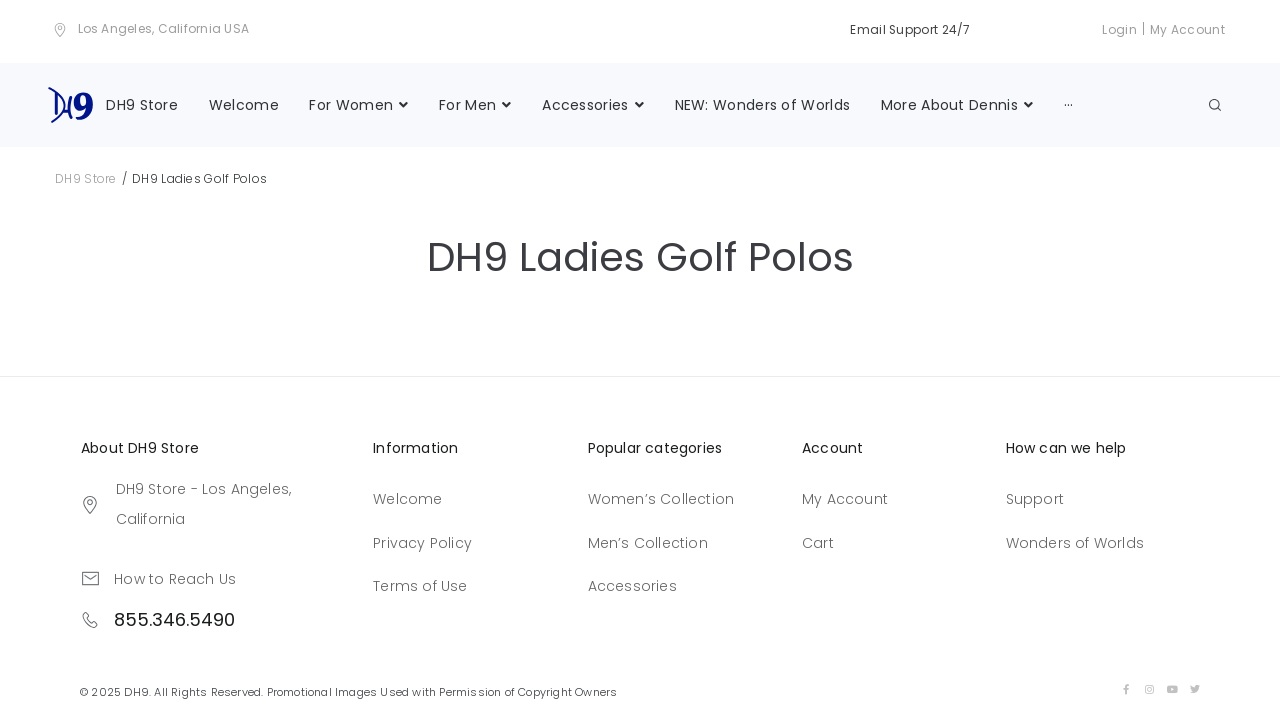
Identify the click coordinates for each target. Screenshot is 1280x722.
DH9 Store (86, 178)
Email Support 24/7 (909, 29)
